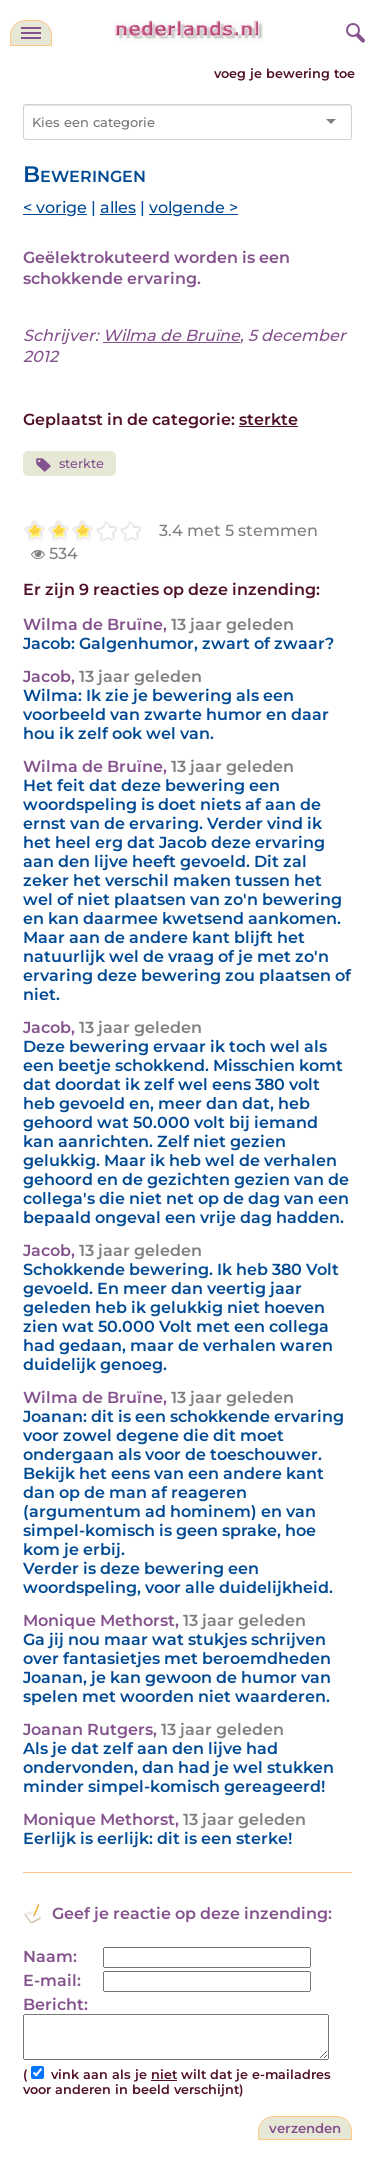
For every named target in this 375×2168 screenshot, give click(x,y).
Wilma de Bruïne (171, 335)
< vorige (55, 207)
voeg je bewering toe (284, 73)
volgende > (193, 207)
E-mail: (52, 1980)
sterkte (268, 419)
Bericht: (55, 2004)
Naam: (50, 1956)
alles (118, 207)
